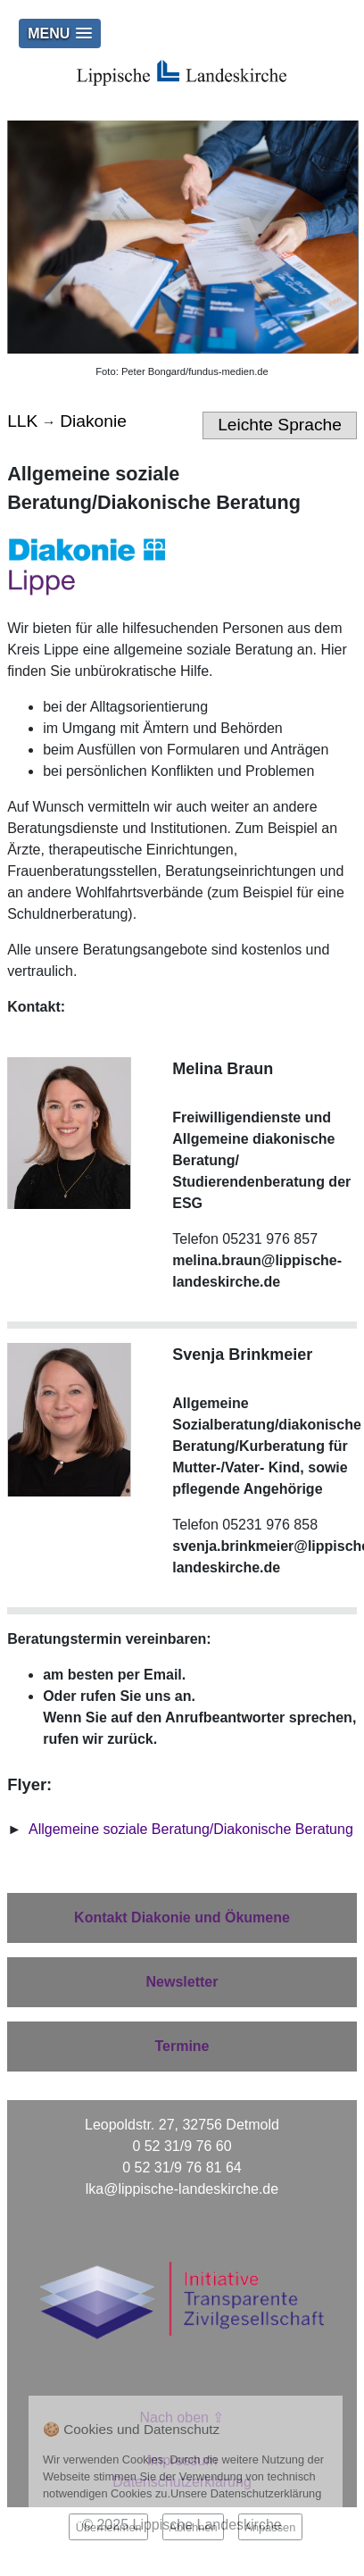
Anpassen (269, 2527)
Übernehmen (109, 2527)
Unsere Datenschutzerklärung (245, 2493)
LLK (22, 421)
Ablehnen (193, 2527)
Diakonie (93, 421)
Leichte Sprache (280, 424)
